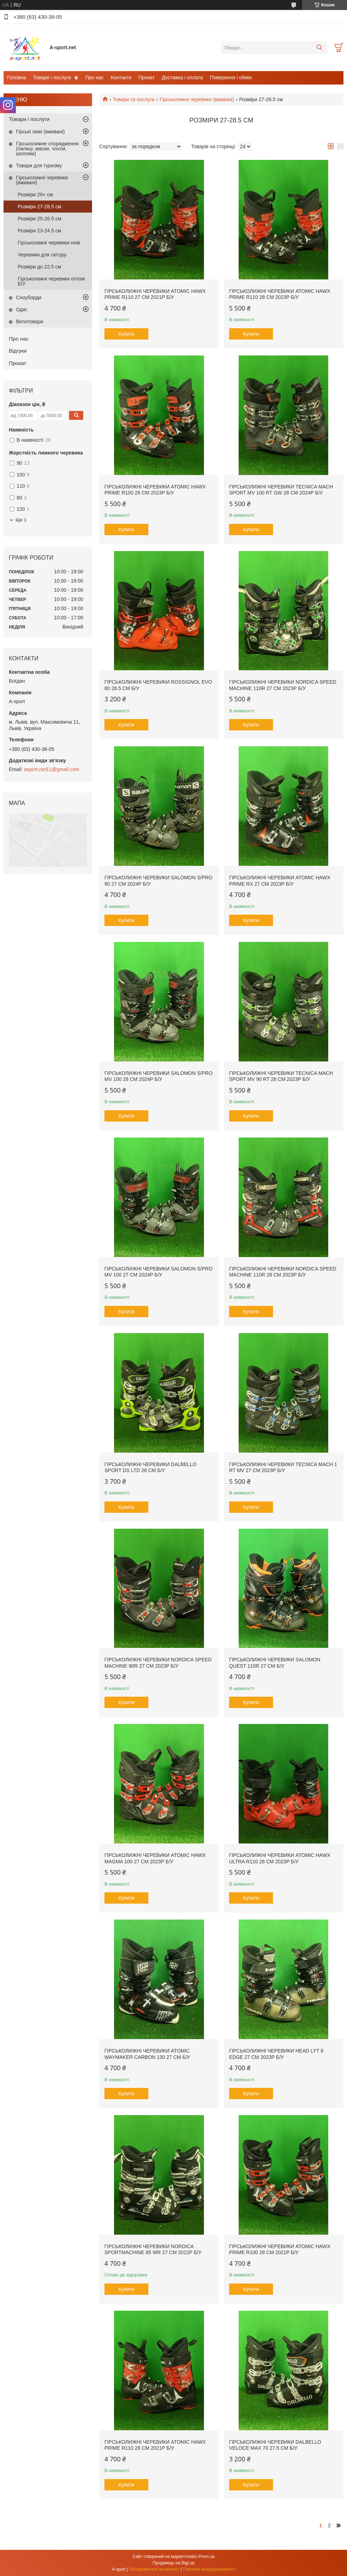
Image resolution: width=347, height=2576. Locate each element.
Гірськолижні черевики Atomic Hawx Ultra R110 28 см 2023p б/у (279, 1858)
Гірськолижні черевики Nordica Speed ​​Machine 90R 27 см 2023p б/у (158, 1663)
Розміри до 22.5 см (39, 267)
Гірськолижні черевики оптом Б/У (51, 281)
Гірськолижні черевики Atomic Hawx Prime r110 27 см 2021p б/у (155, 294)
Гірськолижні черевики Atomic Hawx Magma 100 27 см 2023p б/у (155, 1858)
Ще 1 (21, 519)
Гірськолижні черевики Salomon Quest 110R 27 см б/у (274, 1663)
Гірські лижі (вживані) (40, 131)
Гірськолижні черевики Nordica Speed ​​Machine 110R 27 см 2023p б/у (283, 685)
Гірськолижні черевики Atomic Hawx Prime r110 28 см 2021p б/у (155, 2445)
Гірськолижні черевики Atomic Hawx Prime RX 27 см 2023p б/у (279, 881)
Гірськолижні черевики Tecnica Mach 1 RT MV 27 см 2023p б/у (283, 1467)
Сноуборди (28, 297)
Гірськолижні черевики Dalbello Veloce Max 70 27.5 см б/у (275, 2445)
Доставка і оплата (182, 77)
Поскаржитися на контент (154, 2569)
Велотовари (29, 321)
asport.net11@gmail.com (51, 769)
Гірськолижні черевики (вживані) (197, 99)
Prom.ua (207, 2556)
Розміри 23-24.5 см (39, 230)
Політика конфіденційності (209, 2569)
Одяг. (22, 309)
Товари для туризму (39, 165)
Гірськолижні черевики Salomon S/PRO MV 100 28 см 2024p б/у (158, 1076)
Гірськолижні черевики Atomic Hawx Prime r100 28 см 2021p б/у (279, 2250)
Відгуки (18, 351)
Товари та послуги (133, 99)
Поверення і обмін (231, 77)
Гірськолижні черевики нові (49, 242)
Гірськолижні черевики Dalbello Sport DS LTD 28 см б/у (150, 1467)
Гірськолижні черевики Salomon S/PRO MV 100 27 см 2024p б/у (158, 1272)
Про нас (94, 77)
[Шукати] (319, 47)
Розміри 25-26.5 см (39, 218)
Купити (127, 334)
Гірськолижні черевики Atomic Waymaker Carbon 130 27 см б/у (147, 2054)
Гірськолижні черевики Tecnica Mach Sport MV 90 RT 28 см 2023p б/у (281, 1076)
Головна (16, 77)
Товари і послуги (52, 77)
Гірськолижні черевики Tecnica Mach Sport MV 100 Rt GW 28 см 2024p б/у (281, 490)
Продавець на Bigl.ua (173, 2562)
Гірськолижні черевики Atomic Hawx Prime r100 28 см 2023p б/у (155, 490)
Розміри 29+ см (35, 194)
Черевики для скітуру (42, 254)
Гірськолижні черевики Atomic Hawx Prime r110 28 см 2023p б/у (279, 294)
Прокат (146, 77)
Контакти (121, 77)
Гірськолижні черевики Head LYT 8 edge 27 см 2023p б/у (276, 2054)
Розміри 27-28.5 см (39, 206)
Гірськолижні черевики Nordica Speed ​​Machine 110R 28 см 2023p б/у (283, 1272)
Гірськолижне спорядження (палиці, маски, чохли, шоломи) (47, 148)
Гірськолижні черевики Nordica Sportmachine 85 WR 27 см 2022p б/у (152, 2250)
